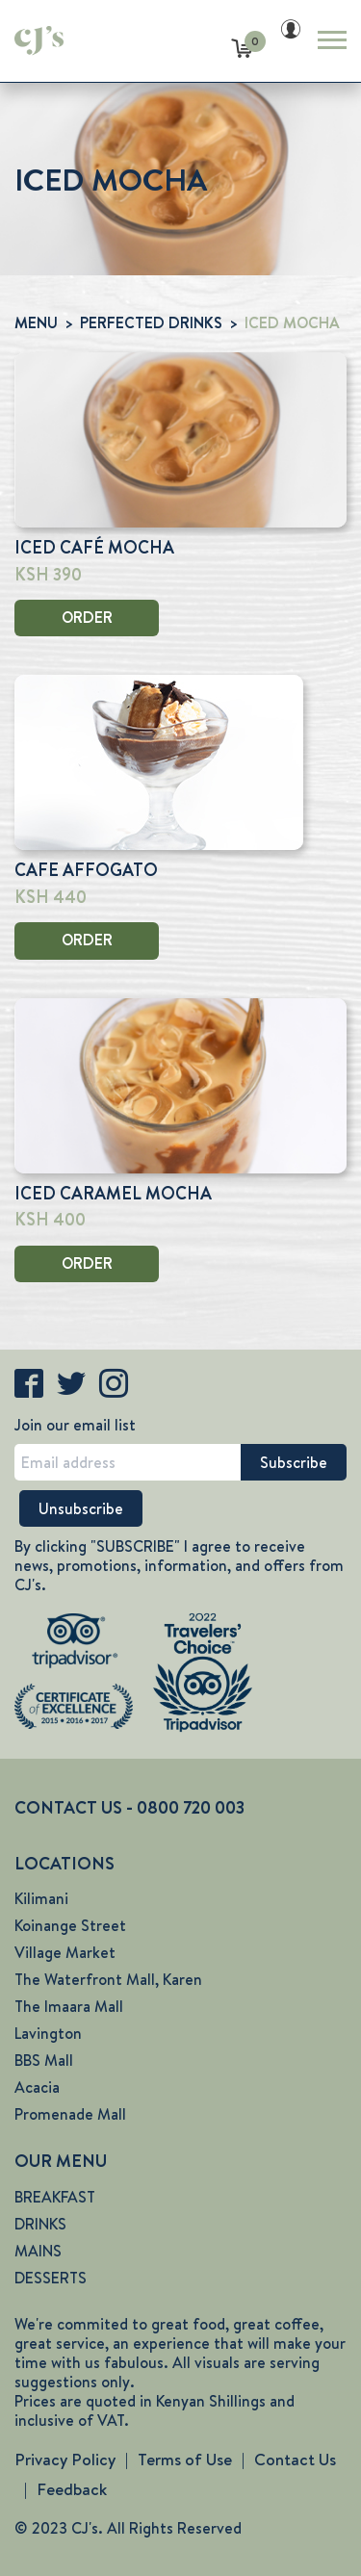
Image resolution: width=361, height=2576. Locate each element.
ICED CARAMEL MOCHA (113, 1193)
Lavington (48, 2033)
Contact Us (295, 2459)
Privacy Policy (65, 2459)
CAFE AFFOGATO (86, 870)
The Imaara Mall (68, 2006)
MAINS (38, 2251)
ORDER (87, 617)
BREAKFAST (54, 2197)
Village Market (65, 1953)
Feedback (72, 2489)
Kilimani (41, 1899)
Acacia (37, 2087)
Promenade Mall (70, 2114)
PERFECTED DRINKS (151, 323)
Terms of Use (185, 2459)
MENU (36, 323)
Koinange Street (70, 1926)
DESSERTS (50, 2278)
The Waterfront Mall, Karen (108, 1980)
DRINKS (40, 2224)
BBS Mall (43, 2060)
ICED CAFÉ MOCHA (94, 547)
